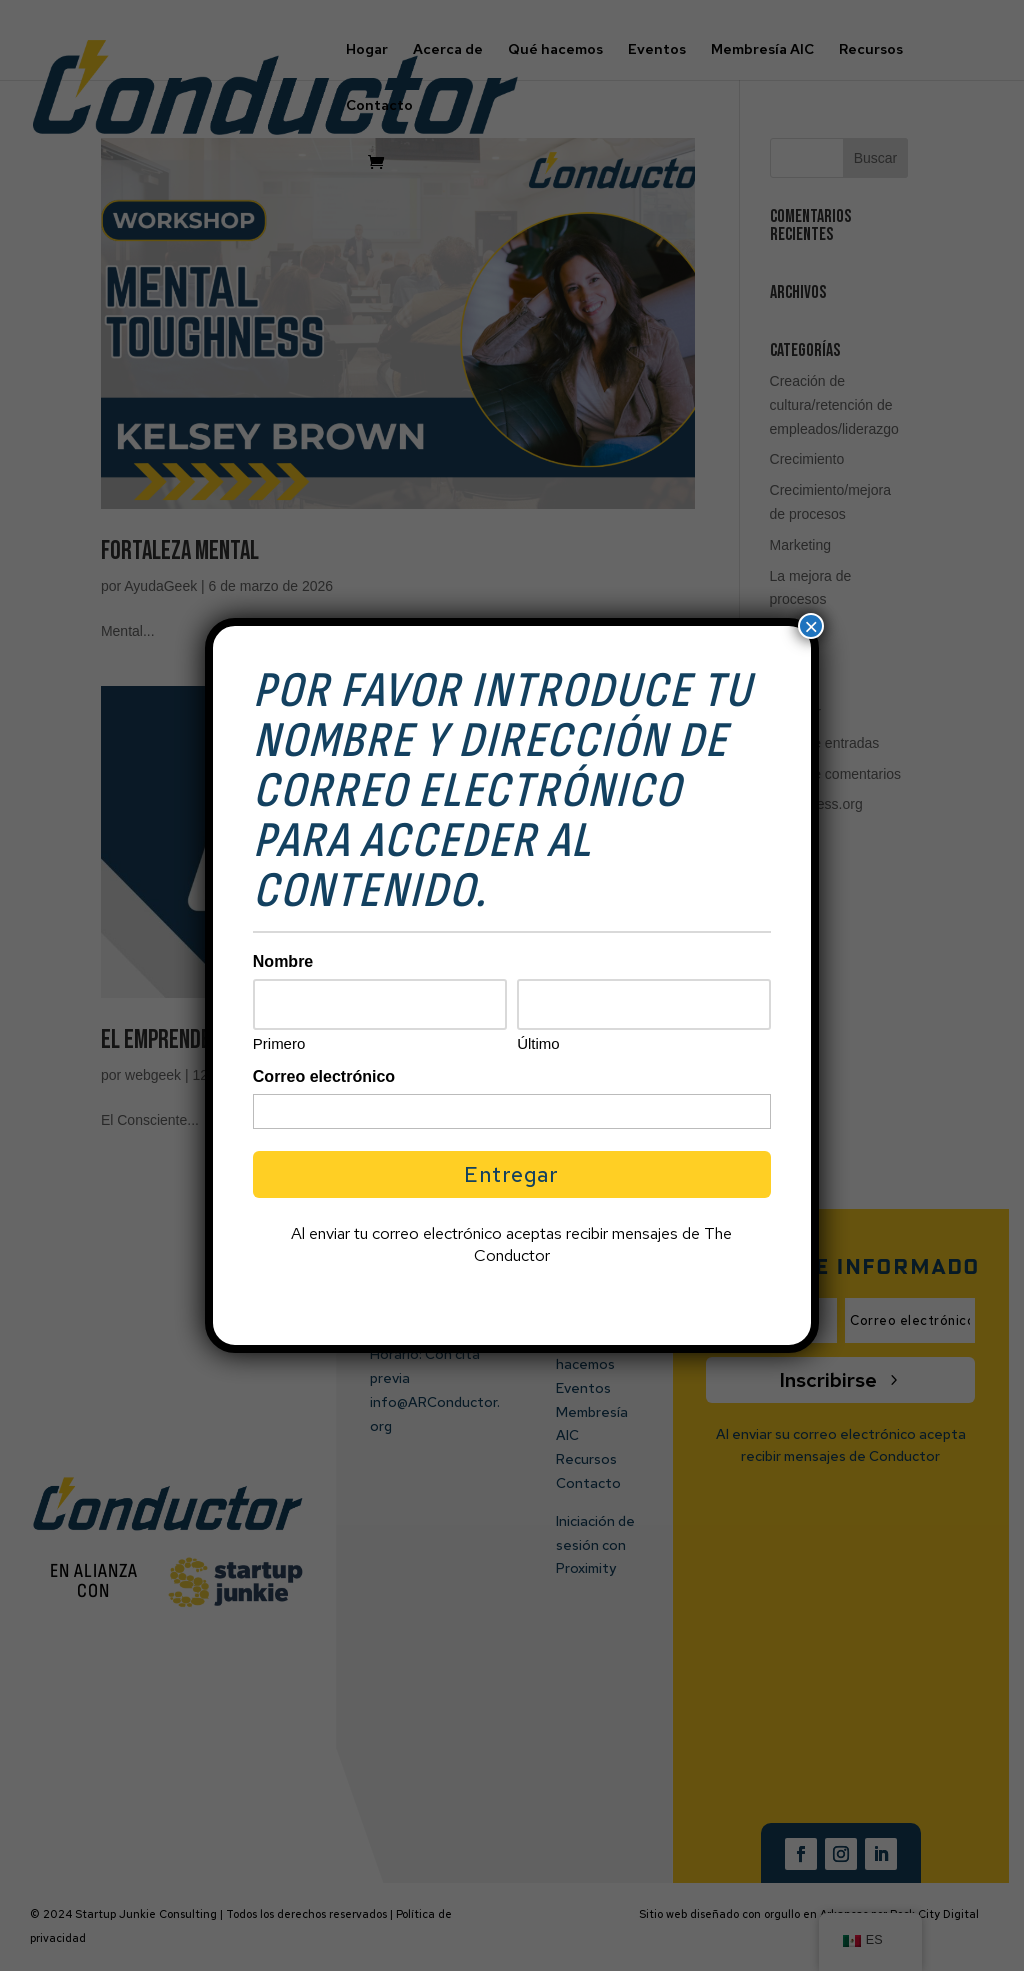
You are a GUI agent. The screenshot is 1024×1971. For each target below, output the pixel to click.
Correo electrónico (324, 1076)
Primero (279, 1043)
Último (538, 1043)
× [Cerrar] (811, 626)
